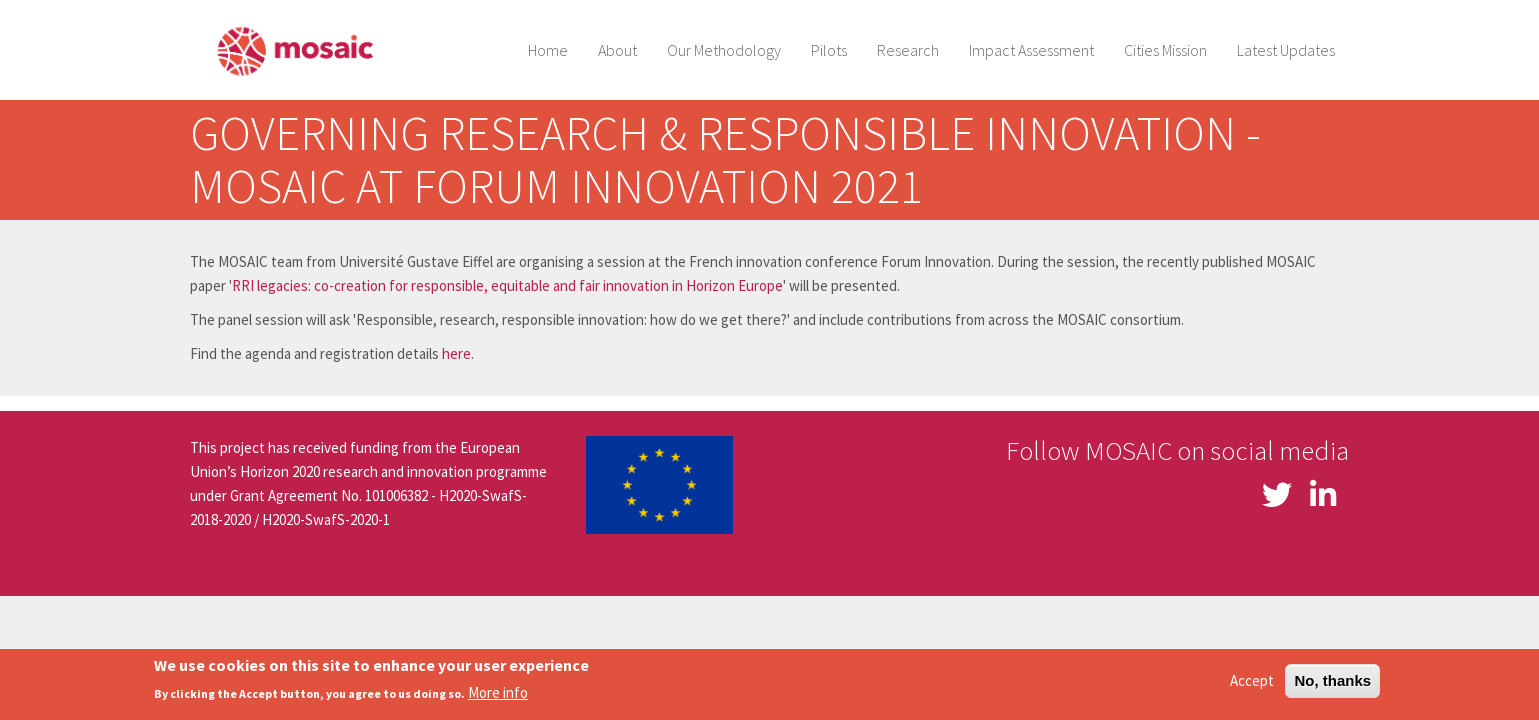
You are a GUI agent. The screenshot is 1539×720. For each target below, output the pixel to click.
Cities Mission (1165, 50)
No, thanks (1332, 684)
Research (908, 50)
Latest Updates (1286, 50)
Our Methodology (724, 50)
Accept (1252, 684)
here (456, 353)
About (617, 50)
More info (498, 697)
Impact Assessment (1031, 50)
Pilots (829, 50)
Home (548, 50)
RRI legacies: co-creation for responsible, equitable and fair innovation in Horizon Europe (507, 285)
